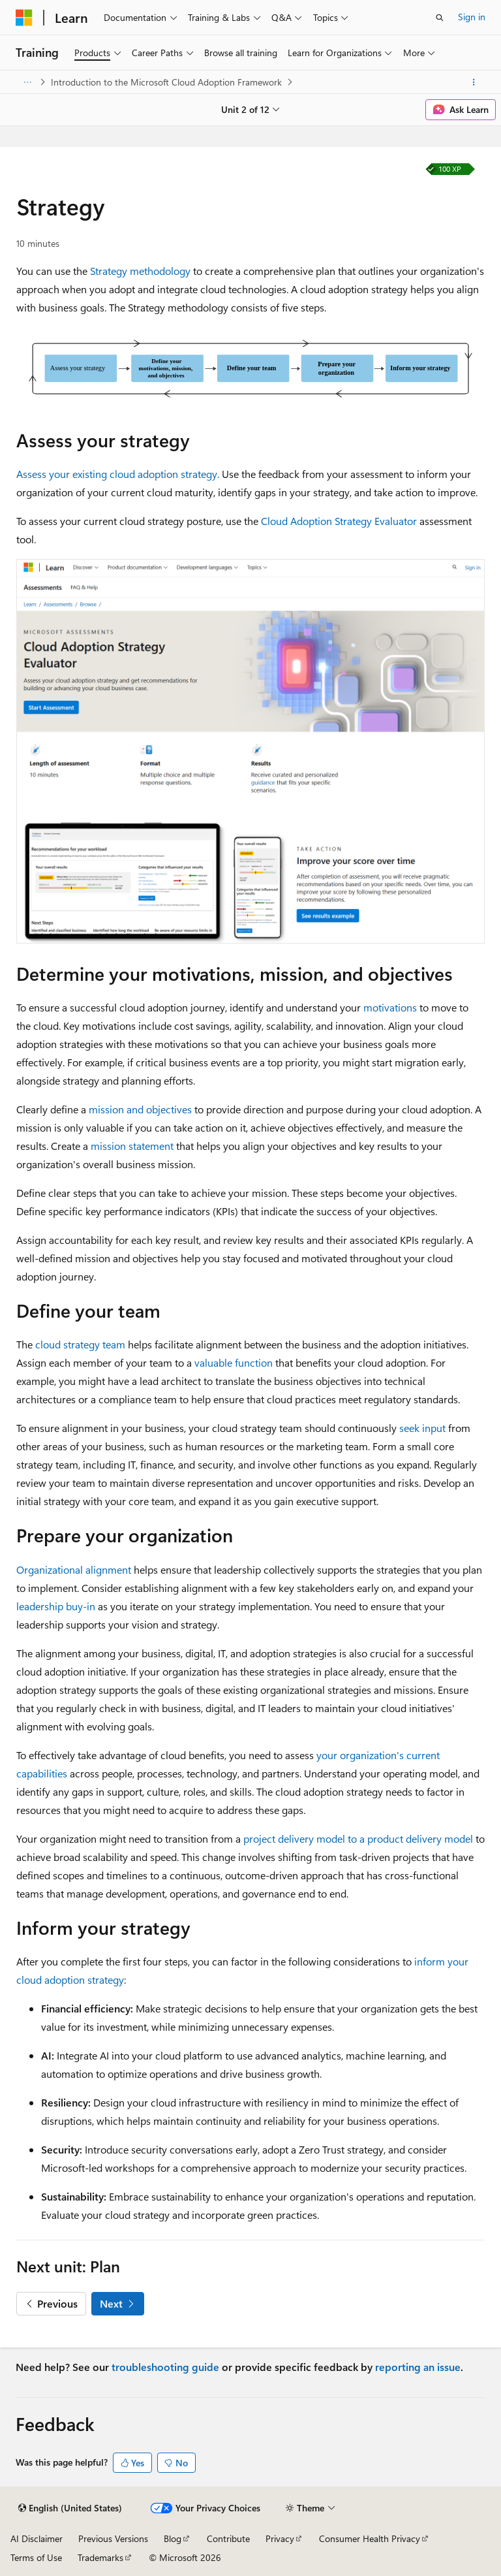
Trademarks (100, 2557)
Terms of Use (36, 2557)
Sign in (471, 16)
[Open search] (440, 17)
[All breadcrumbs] (27, 82)
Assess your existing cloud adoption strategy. (117, 474)
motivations (390, 1007)
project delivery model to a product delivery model (358, 1838)
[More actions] (474, 82)
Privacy (280, 2538)
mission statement (132, 1146)
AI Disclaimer (36, 2538)
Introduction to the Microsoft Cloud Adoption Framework (166, 82)
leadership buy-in (55, 1606)
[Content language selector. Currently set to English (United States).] (70, 2508)
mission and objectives (140, 1109)
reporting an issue (418, 2367)
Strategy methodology (140, 271)
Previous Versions (113, 2538)
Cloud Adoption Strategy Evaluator (339, 521)
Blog (172, 2538)
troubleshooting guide (165, 2367)
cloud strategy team (80, 1344)
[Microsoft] (24, 17)
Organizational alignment (73, 1569)
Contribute (228, 2538)
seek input (422, 1428)
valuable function (233, 1362)
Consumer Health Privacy (369, 2538)
